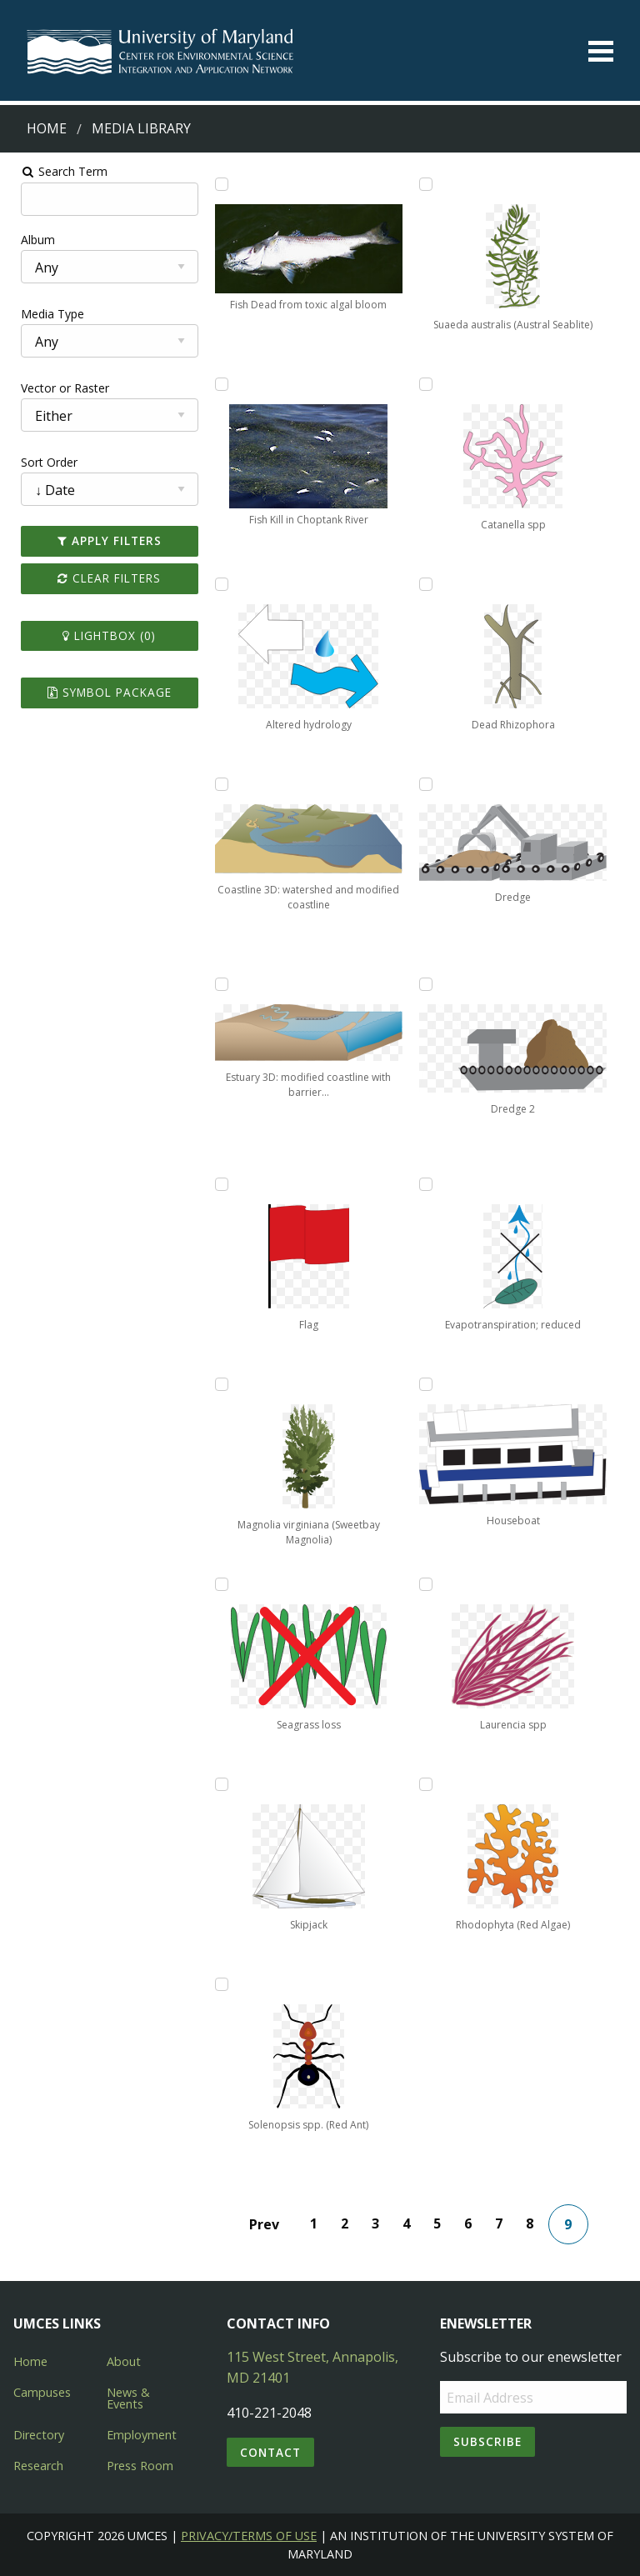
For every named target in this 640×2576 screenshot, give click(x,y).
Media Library (141, 128)
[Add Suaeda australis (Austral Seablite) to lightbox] (429, 184)
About (124, 2361)
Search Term (54, 171)
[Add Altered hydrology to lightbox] (217, 584)
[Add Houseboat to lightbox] (429, 1384)
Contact (270, 2452)
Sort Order (39, 462)
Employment (142, 2435)
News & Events (128, 2398)
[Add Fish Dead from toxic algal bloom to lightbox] (217, 184)
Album (28, 240)
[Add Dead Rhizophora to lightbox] (429, 584)
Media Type (42, 314)
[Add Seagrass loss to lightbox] (217, 1584)
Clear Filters (102, 578)
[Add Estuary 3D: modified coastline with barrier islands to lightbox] (217, 984)
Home (47, 128)
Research (38, 2465)
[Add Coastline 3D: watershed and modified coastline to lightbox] (217, 784)
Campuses (42, 2392)
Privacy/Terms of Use (249, 2535)
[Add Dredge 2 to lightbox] (429, 984)
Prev (267, 2224)
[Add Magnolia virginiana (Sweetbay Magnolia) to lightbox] (217, 1384)
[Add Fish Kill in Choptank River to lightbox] (217, 384)
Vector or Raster (55, 388)
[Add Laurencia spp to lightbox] (429, 1584)
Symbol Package (102, 692)
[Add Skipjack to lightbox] (217, 1784)
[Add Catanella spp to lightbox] (429, 384)
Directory (38, 2435)
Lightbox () (102, 635)
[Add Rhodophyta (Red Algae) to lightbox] (429, 1784)
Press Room (140, 2465)
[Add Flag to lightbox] (217, 1184)
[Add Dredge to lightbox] (429, 784)
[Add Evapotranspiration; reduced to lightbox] (429, 1184)
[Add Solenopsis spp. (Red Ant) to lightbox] (217, 1984)
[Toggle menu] (600, 51)
